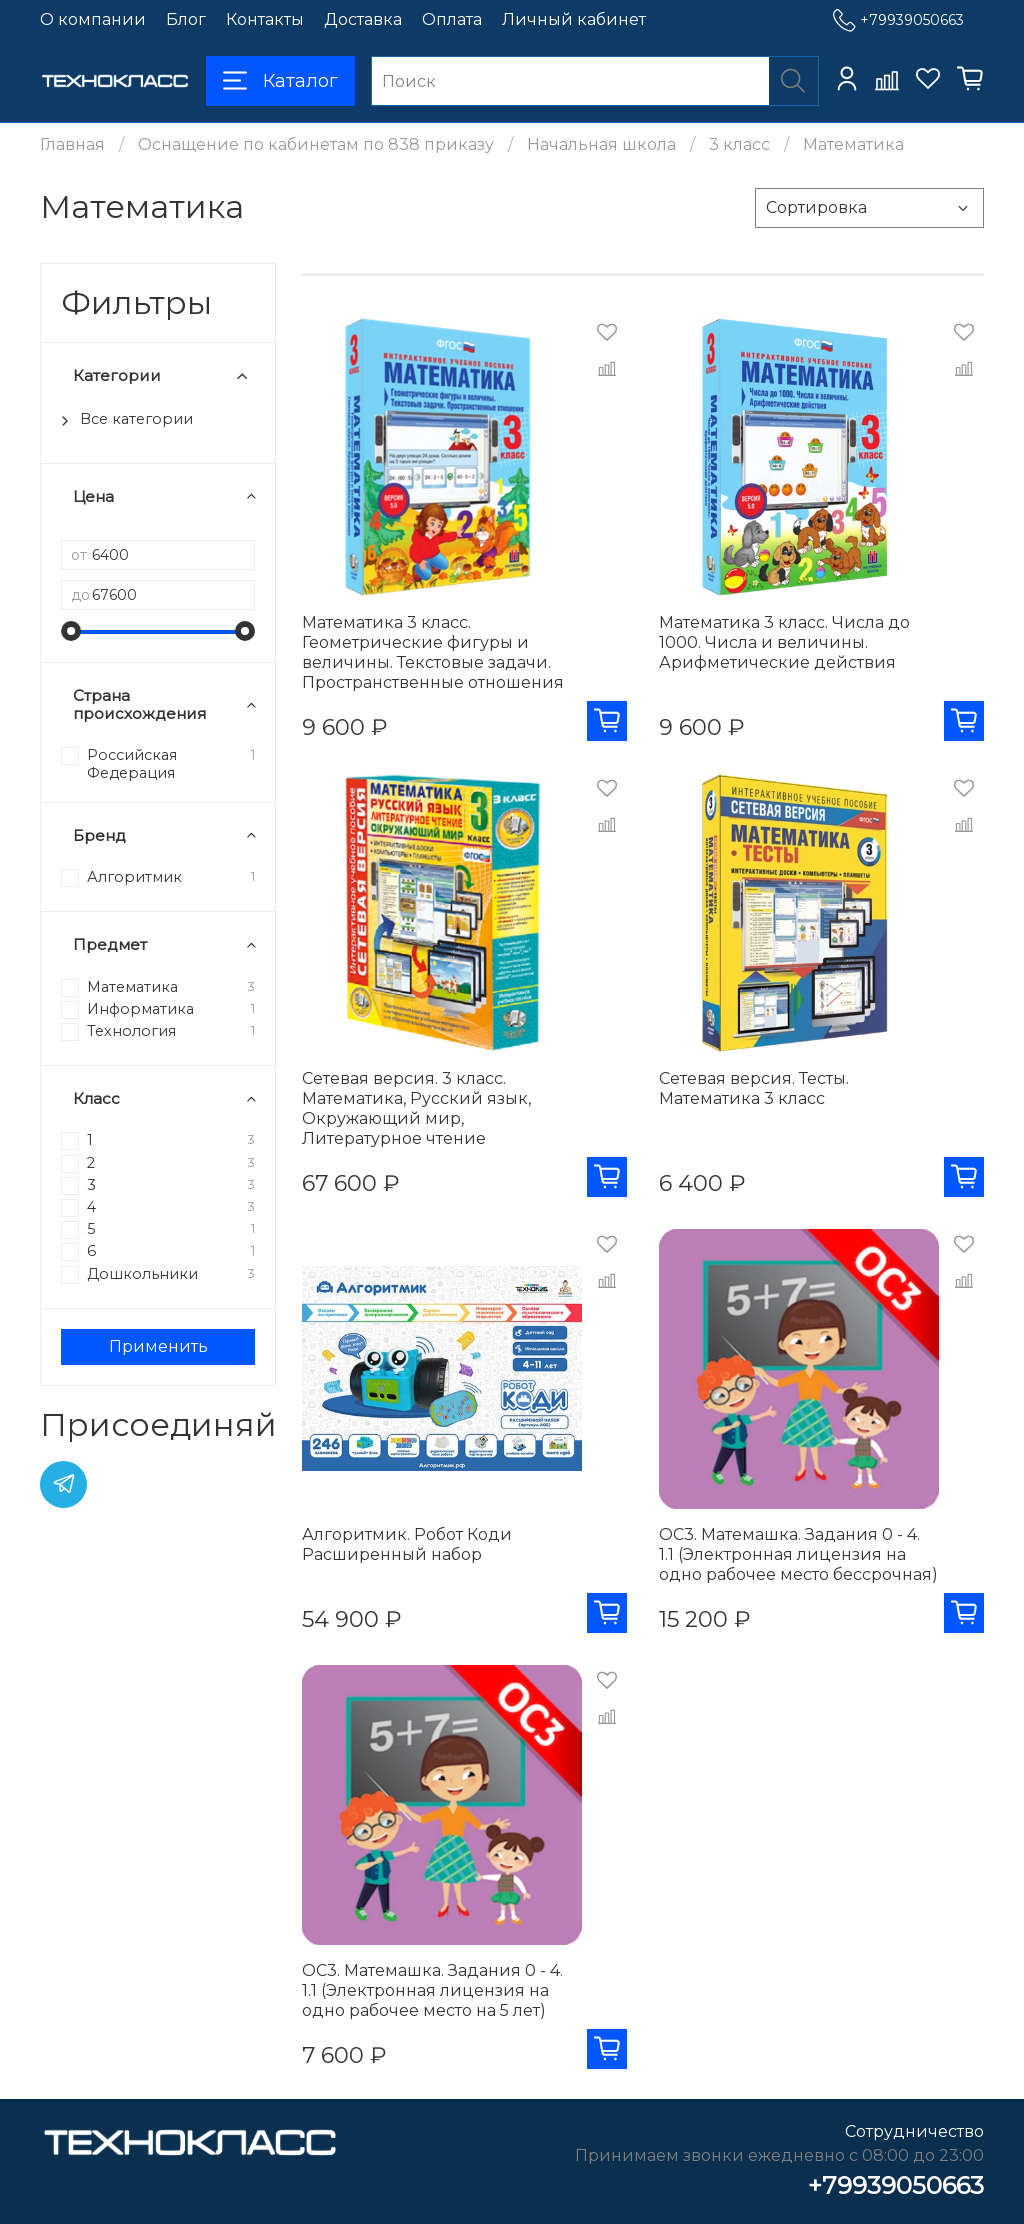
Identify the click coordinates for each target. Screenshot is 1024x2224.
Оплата (452, 19)
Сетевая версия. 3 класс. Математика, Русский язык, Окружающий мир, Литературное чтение (416, 1108)
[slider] (71, 631)
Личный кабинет (574, 19)
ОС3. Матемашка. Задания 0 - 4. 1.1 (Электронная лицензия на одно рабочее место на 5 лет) (432, 1990)
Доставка (363, 19)
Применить (158, 1346)
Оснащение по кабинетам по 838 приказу (316, 144)
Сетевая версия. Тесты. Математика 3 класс (754, 1088)
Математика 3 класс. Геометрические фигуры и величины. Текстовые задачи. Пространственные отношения (433, 652)
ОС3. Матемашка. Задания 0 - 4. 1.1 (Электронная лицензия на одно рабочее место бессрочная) (798, 1554)
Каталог (280, 81)
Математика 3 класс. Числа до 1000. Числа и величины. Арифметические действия (784, 642)
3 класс (739, 144)
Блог (186, 19)
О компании (93, 19)
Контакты (265, 19)
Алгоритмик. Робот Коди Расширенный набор (407, 1544)
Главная (72, 144)
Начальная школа (601, 144)
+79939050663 (898, 20)
